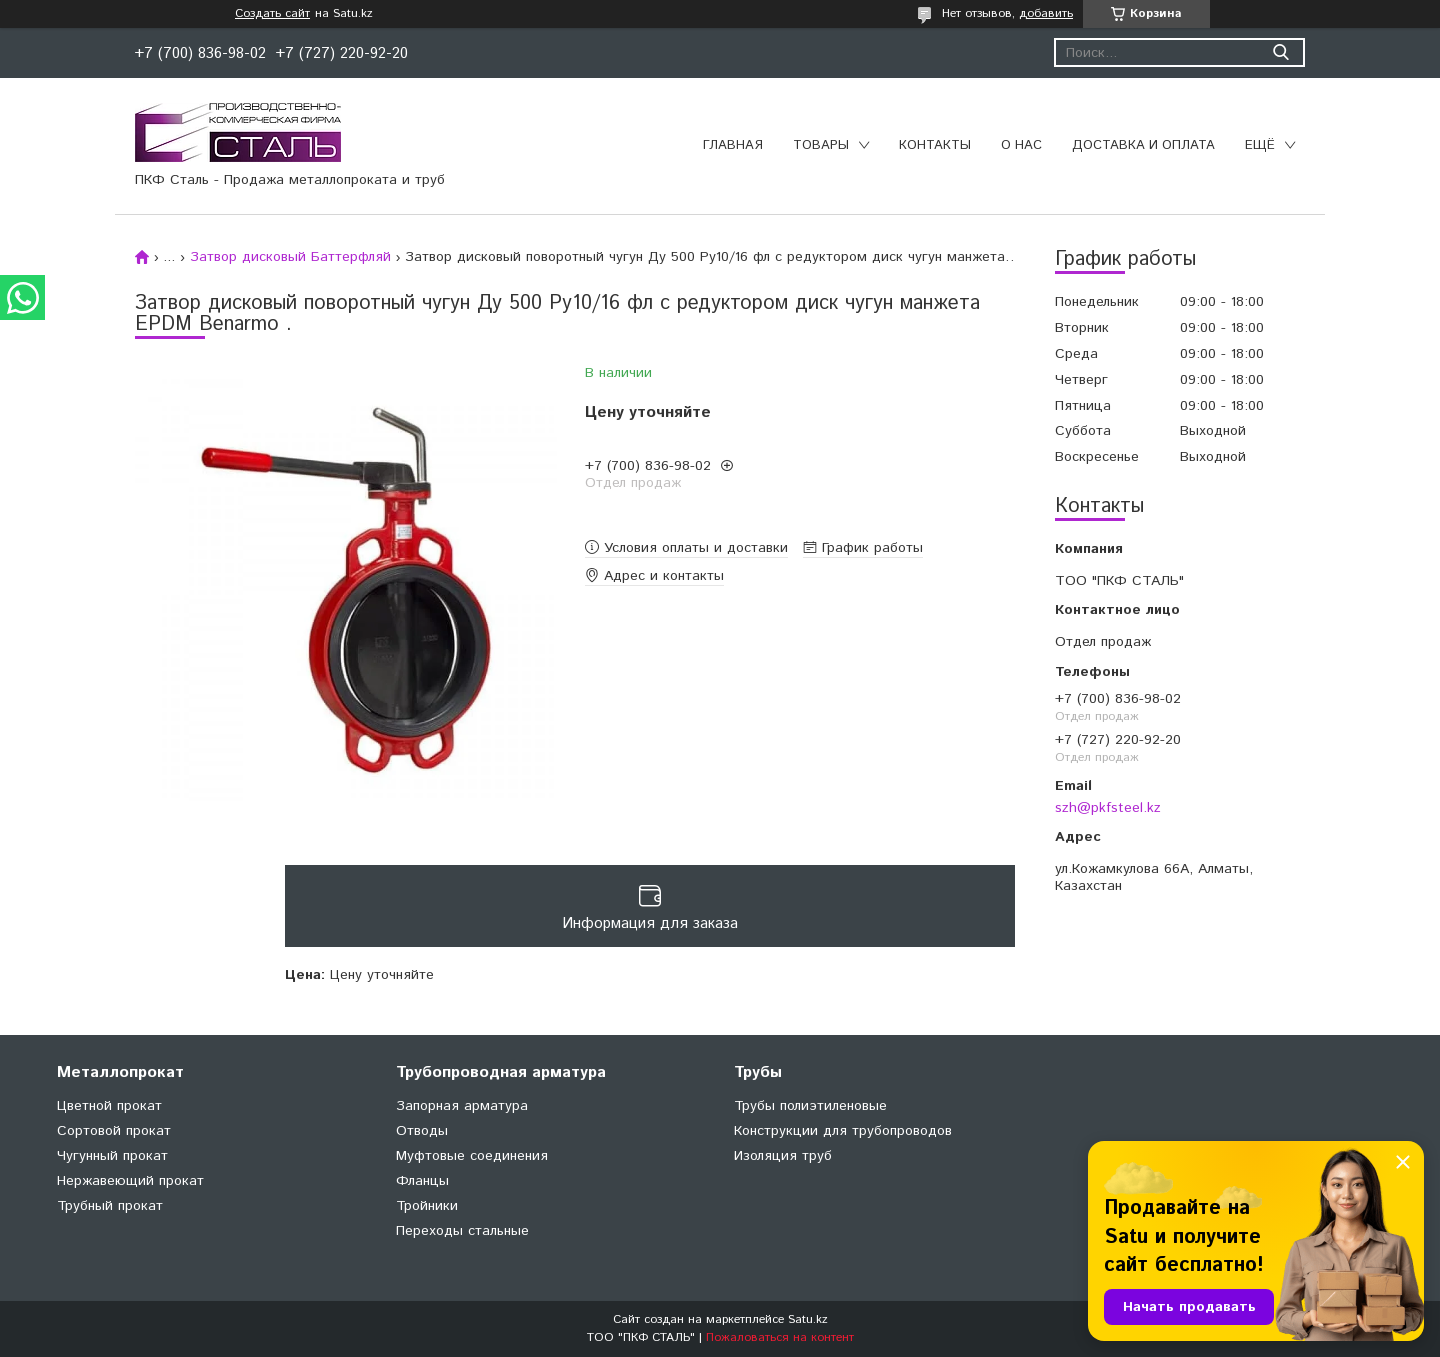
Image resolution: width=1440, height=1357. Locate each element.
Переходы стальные (462, 1231)
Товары (821, 145)
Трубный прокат (110, 1206)
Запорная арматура (462, 1106)
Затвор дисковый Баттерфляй (290, 257)
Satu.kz (808, 1319)
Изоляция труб (783, 1156)
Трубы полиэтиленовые (810, 1106)
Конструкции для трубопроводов (843, 1131)
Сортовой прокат (114, 1131)
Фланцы (422, 1181)
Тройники (427, 1206)
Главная (733, 145)
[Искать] (1280, 52)
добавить (1046, 13)
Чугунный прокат (112, 1156)
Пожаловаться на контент (780, 1337)
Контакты (935, 145)
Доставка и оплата (1143, 145)
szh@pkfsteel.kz (1108, 808)
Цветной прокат (109, 1106)
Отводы (422, 1131)
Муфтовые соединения (472, 1156)
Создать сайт (272, 14)
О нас (1021, 145)
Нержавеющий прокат (130, 1181)
